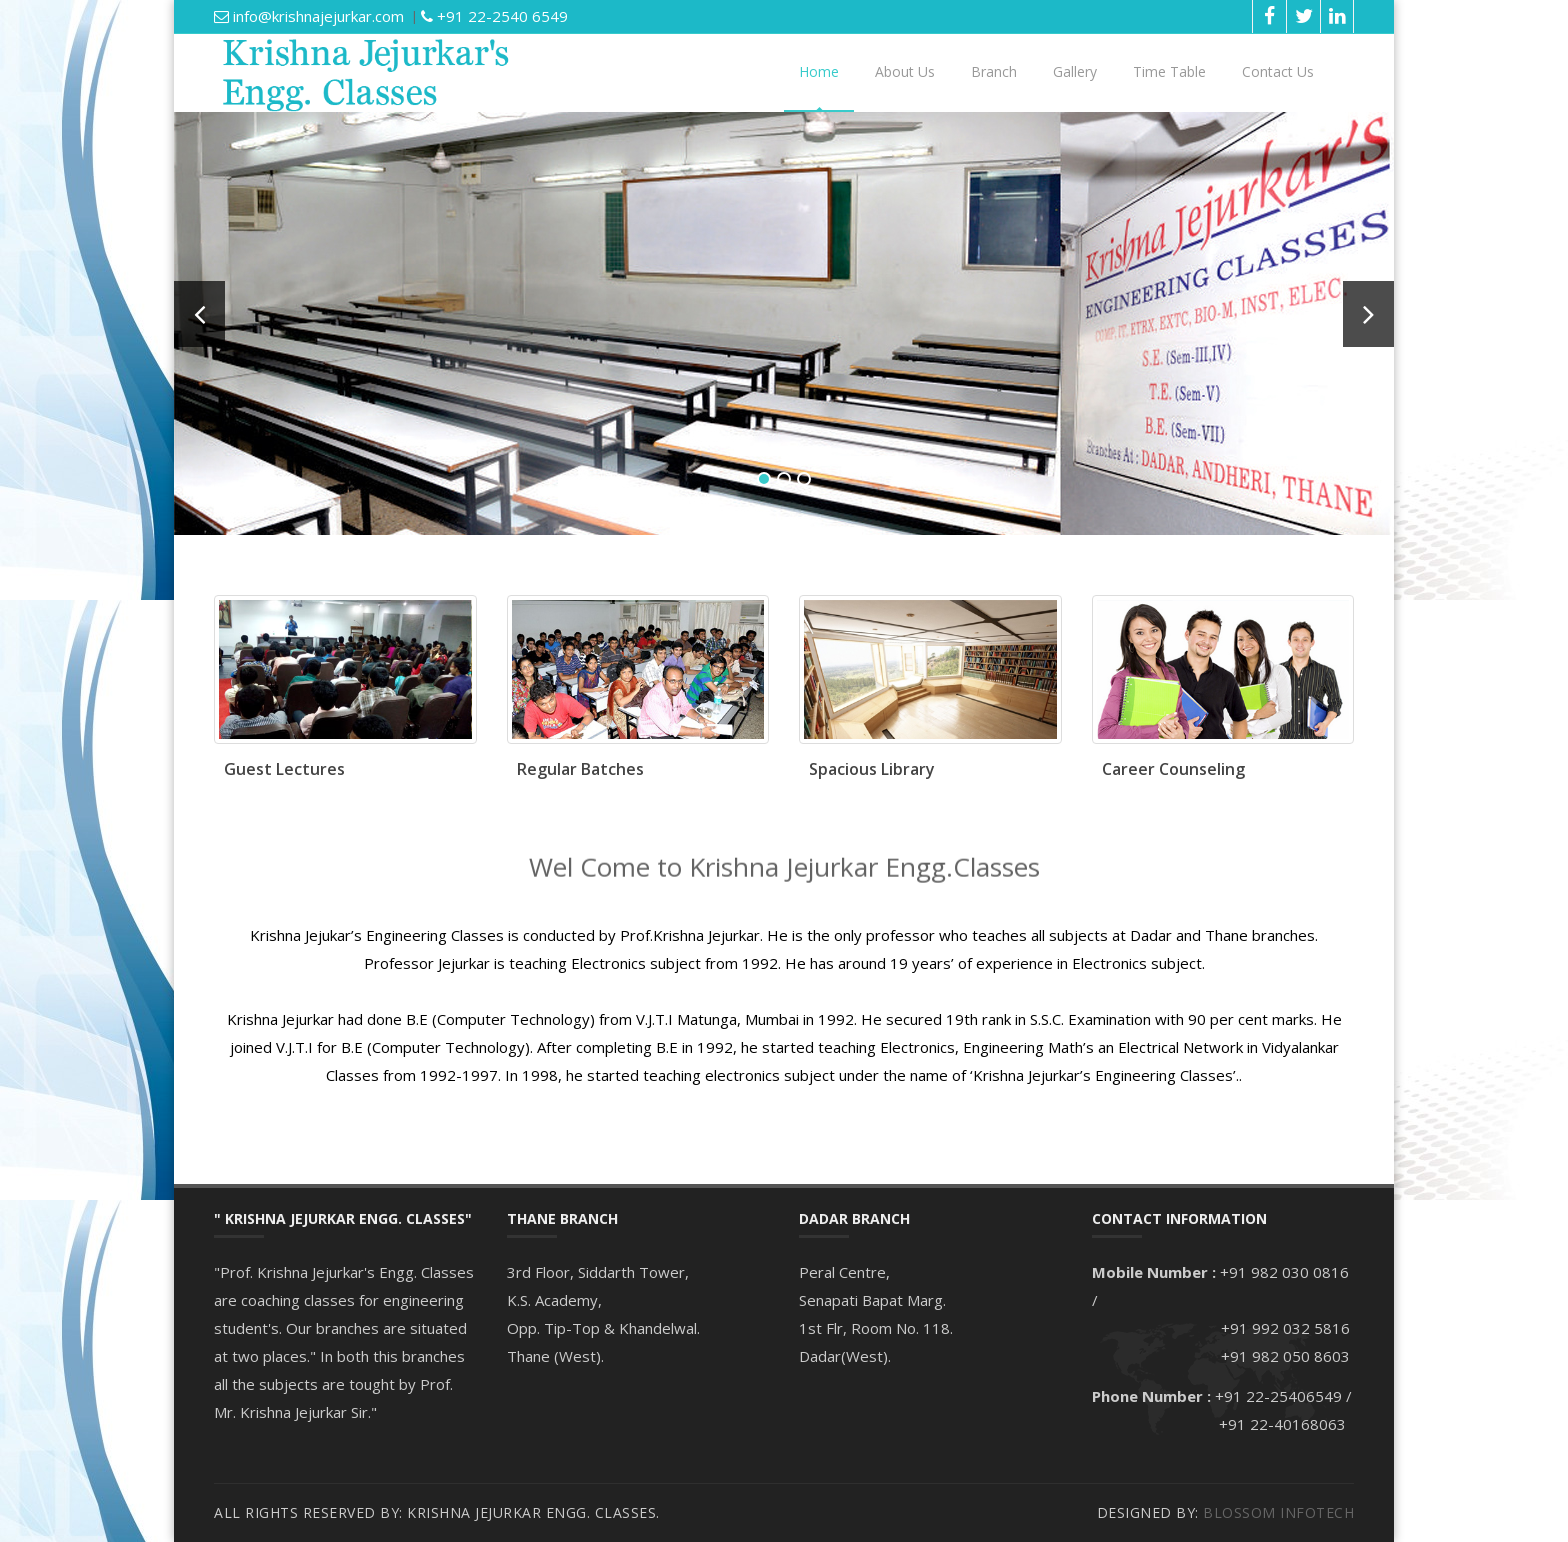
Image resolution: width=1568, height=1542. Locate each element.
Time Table (1169, 71)
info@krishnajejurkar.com (309, 16)
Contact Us (1278, 71)
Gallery (1075, 71)
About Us (905, 71)
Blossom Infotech (1278, 1512)
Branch (994, 71)
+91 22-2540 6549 (494, 16)
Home (819, 71)
